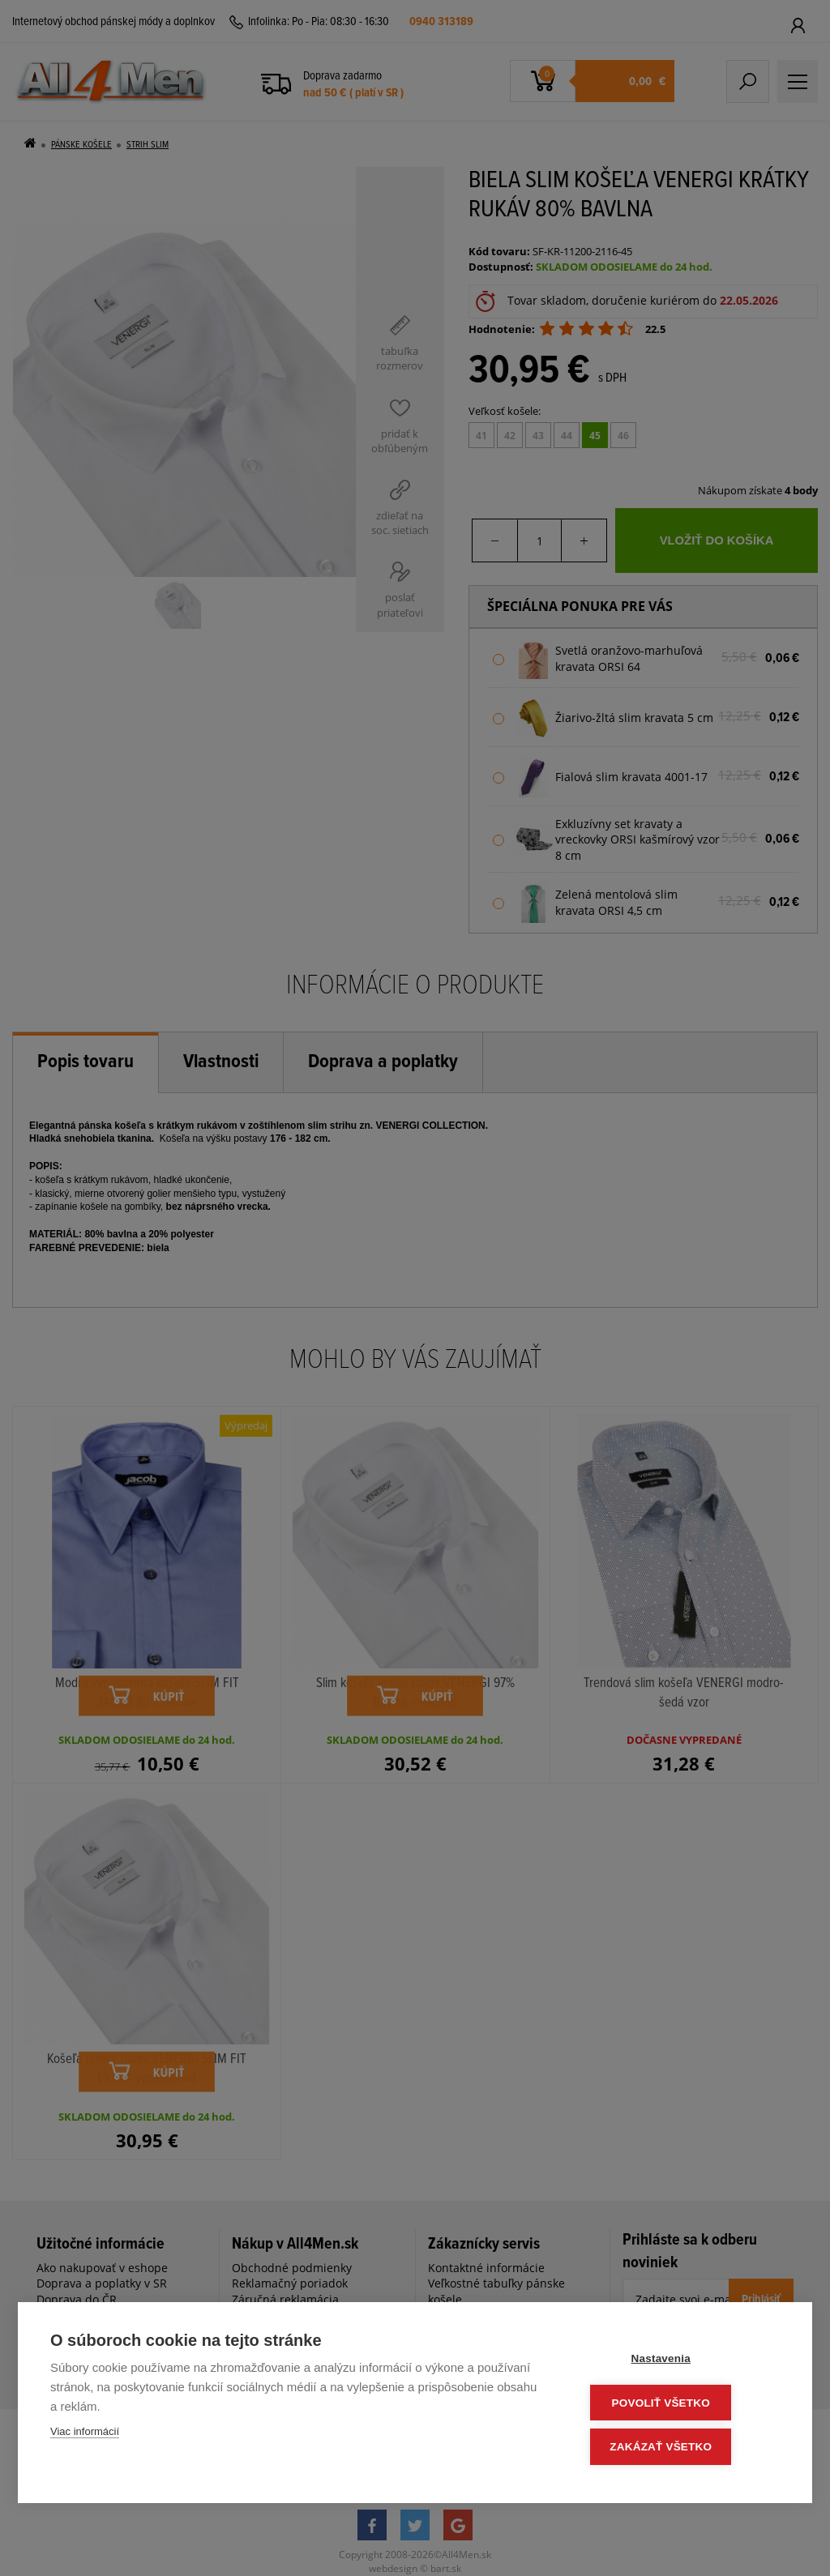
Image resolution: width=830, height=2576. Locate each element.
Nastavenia (682, 2362)
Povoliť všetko (682, 2405)
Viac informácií (84, 2435)
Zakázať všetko (682, 2447)
